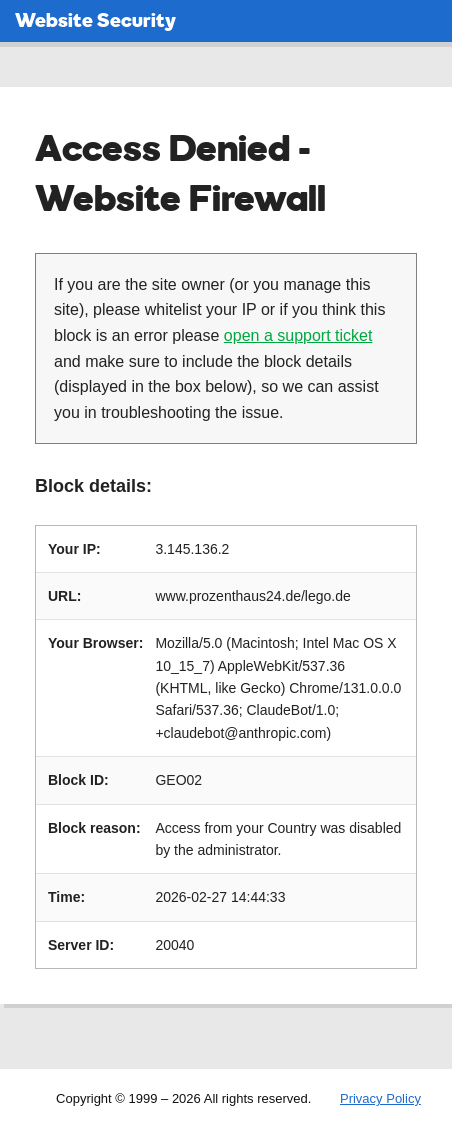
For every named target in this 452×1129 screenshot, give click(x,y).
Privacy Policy (380, 1098)
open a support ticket (298, 335)
